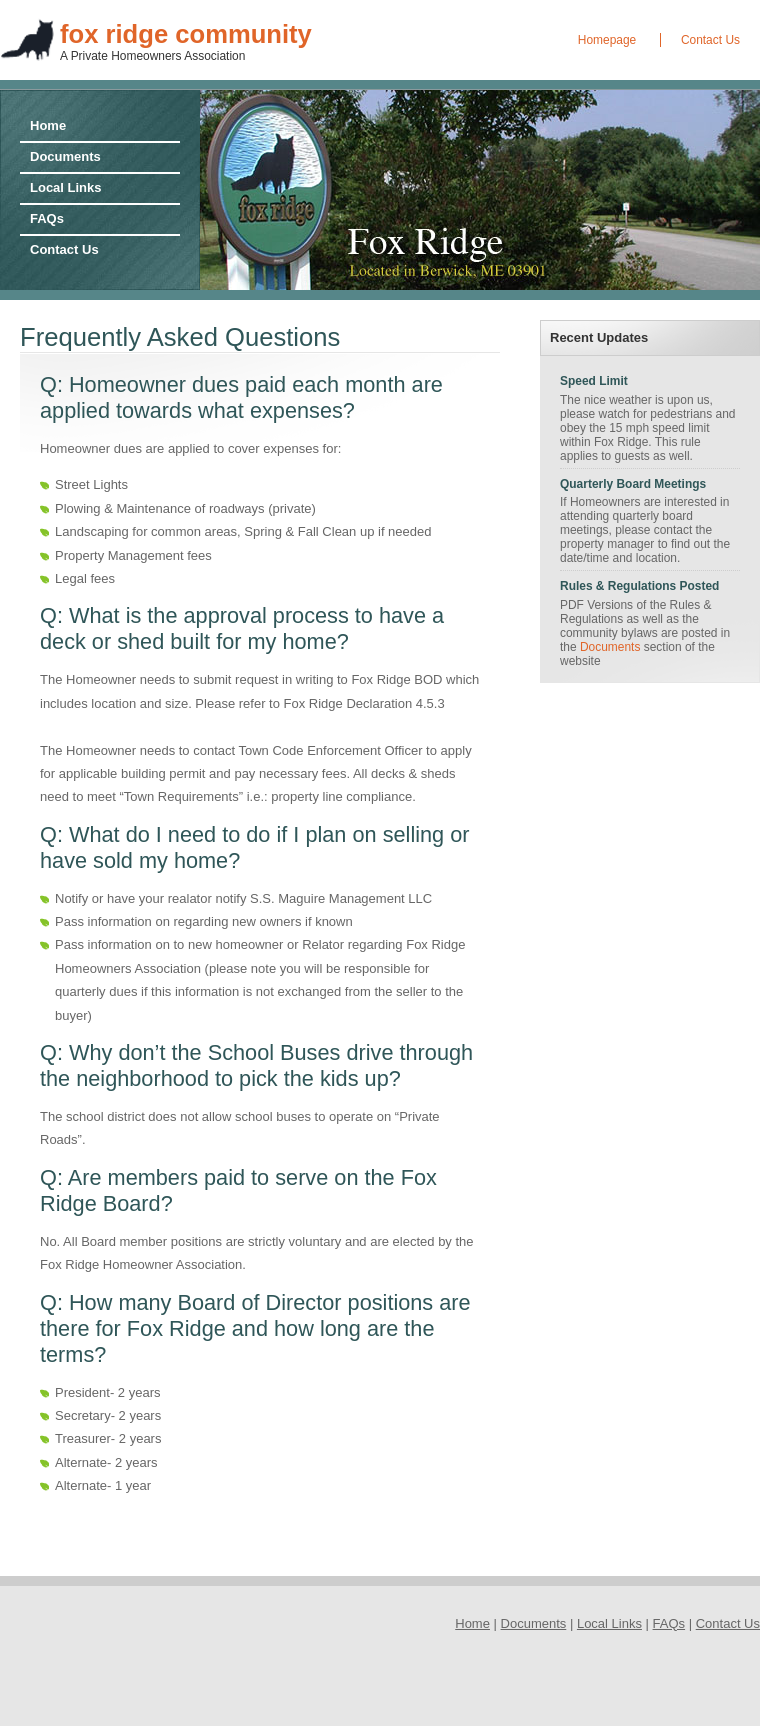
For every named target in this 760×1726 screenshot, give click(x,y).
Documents (65, 156)
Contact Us (710, 40)
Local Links (66, 187)
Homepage (607, 40)
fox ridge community (186, 34)
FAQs (47, 218)
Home (48, 125)
